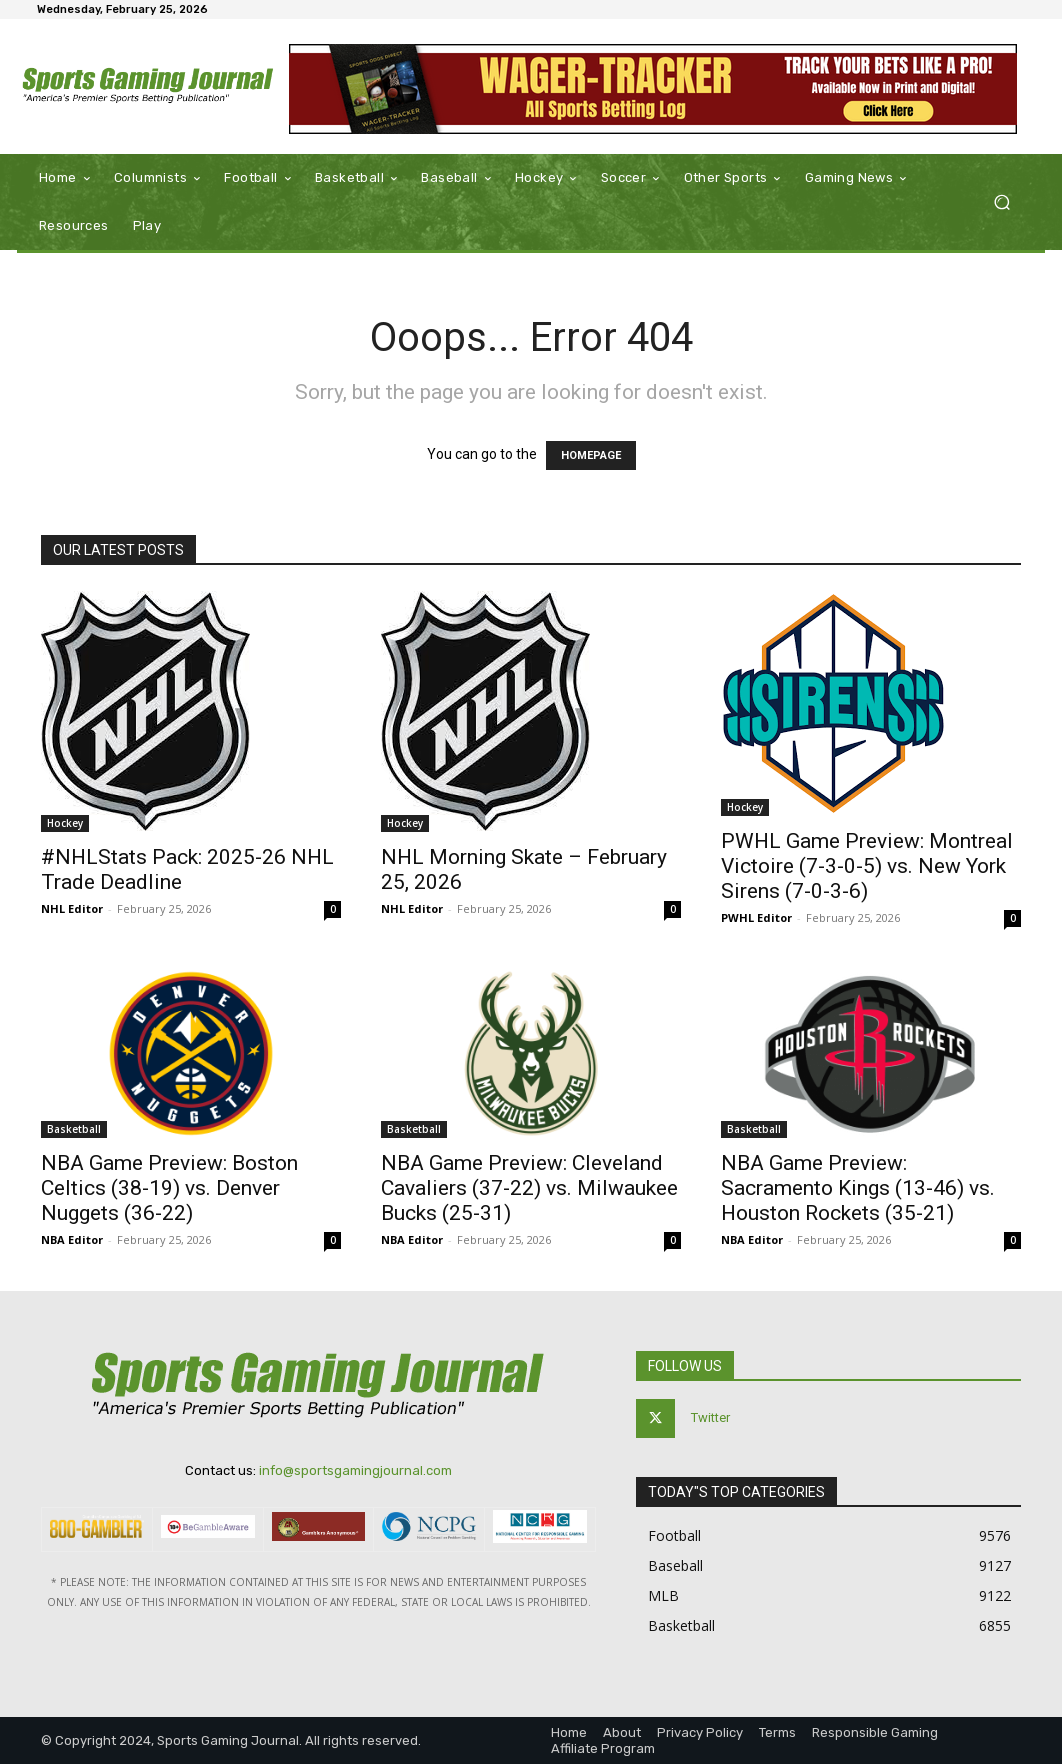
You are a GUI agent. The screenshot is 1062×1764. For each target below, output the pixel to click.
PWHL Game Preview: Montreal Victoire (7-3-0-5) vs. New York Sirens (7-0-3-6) (867, 866)
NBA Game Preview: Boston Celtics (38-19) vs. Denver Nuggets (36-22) (169, 1188)
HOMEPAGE (591, 455)
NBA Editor (72, 1239)
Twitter (710, 1417)
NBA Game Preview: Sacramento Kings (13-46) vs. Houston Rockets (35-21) (858, 1188)
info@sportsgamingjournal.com (355, 1470)
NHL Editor (72, 908)
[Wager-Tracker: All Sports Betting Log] (653, 89)
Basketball (74, 1129)
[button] (1001, 202)
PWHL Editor (756, 917)
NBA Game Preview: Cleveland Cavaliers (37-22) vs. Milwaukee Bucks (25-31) (529, 1188)
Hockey (65, 823)
